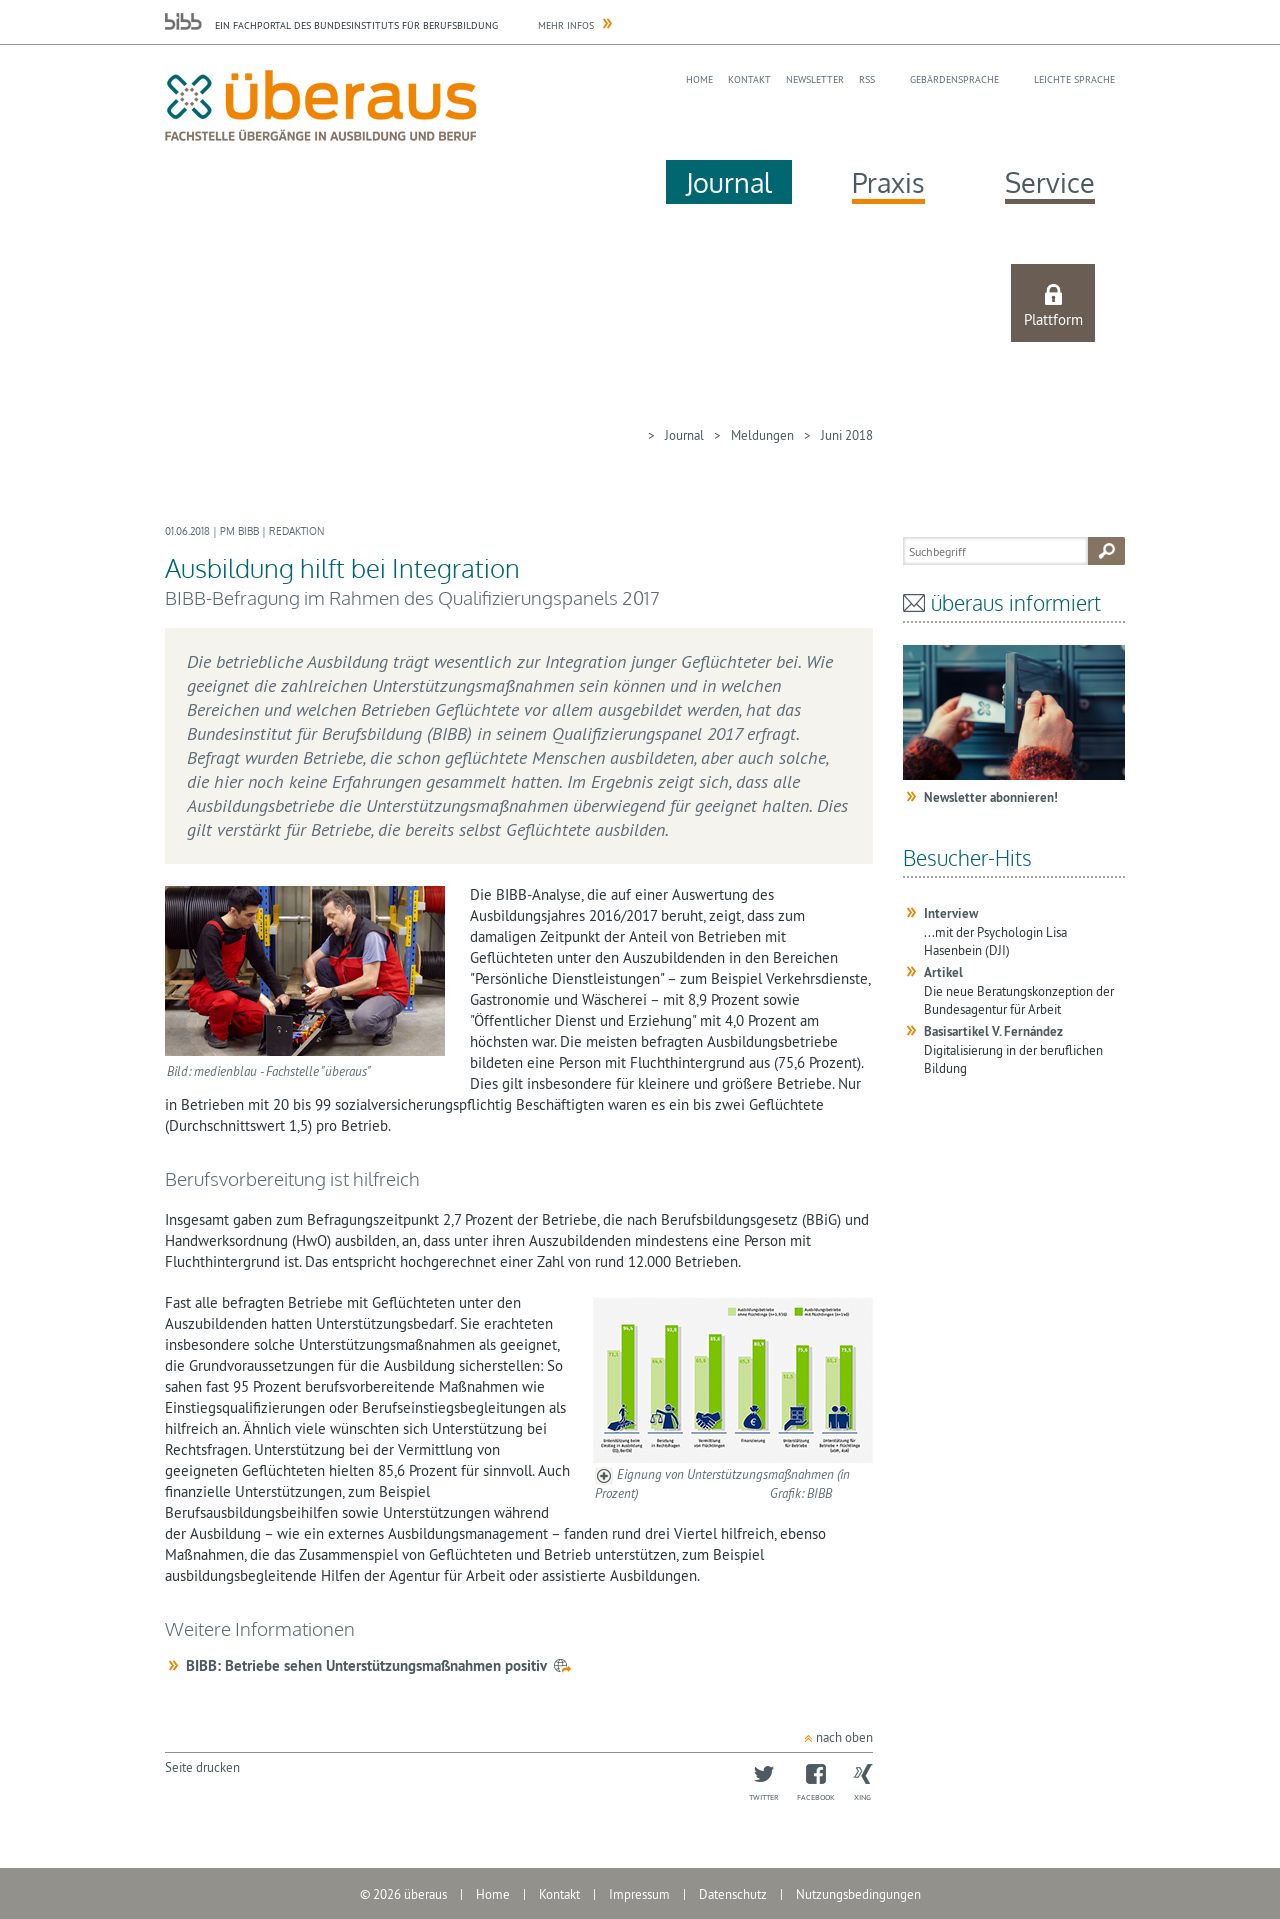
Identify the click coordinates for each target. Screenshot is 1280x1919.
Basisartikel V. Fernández (993, 1031)
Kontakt (749, 79)
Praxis (888, 182)
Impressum (639, 1894)
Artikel (943, 972)
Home (699, 79)
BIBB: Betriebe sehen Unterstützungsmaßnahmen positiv (366, 1665)
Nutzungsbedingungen (858, 1894)
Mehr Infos (566, 25)
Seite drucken (202, 1767)
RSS (867, 79)
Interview (951, 913)
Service (1050, 182)
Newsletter (815, 79)
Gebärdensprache (954, 79)
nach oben (844, 1737)
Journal (729, 182)
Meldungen (762, 435)
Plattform (1053, 319)
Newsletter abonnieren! (991, 797)
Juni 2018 (847, 435)
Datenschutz (733, 1894)
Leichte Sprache (1074, 79)
